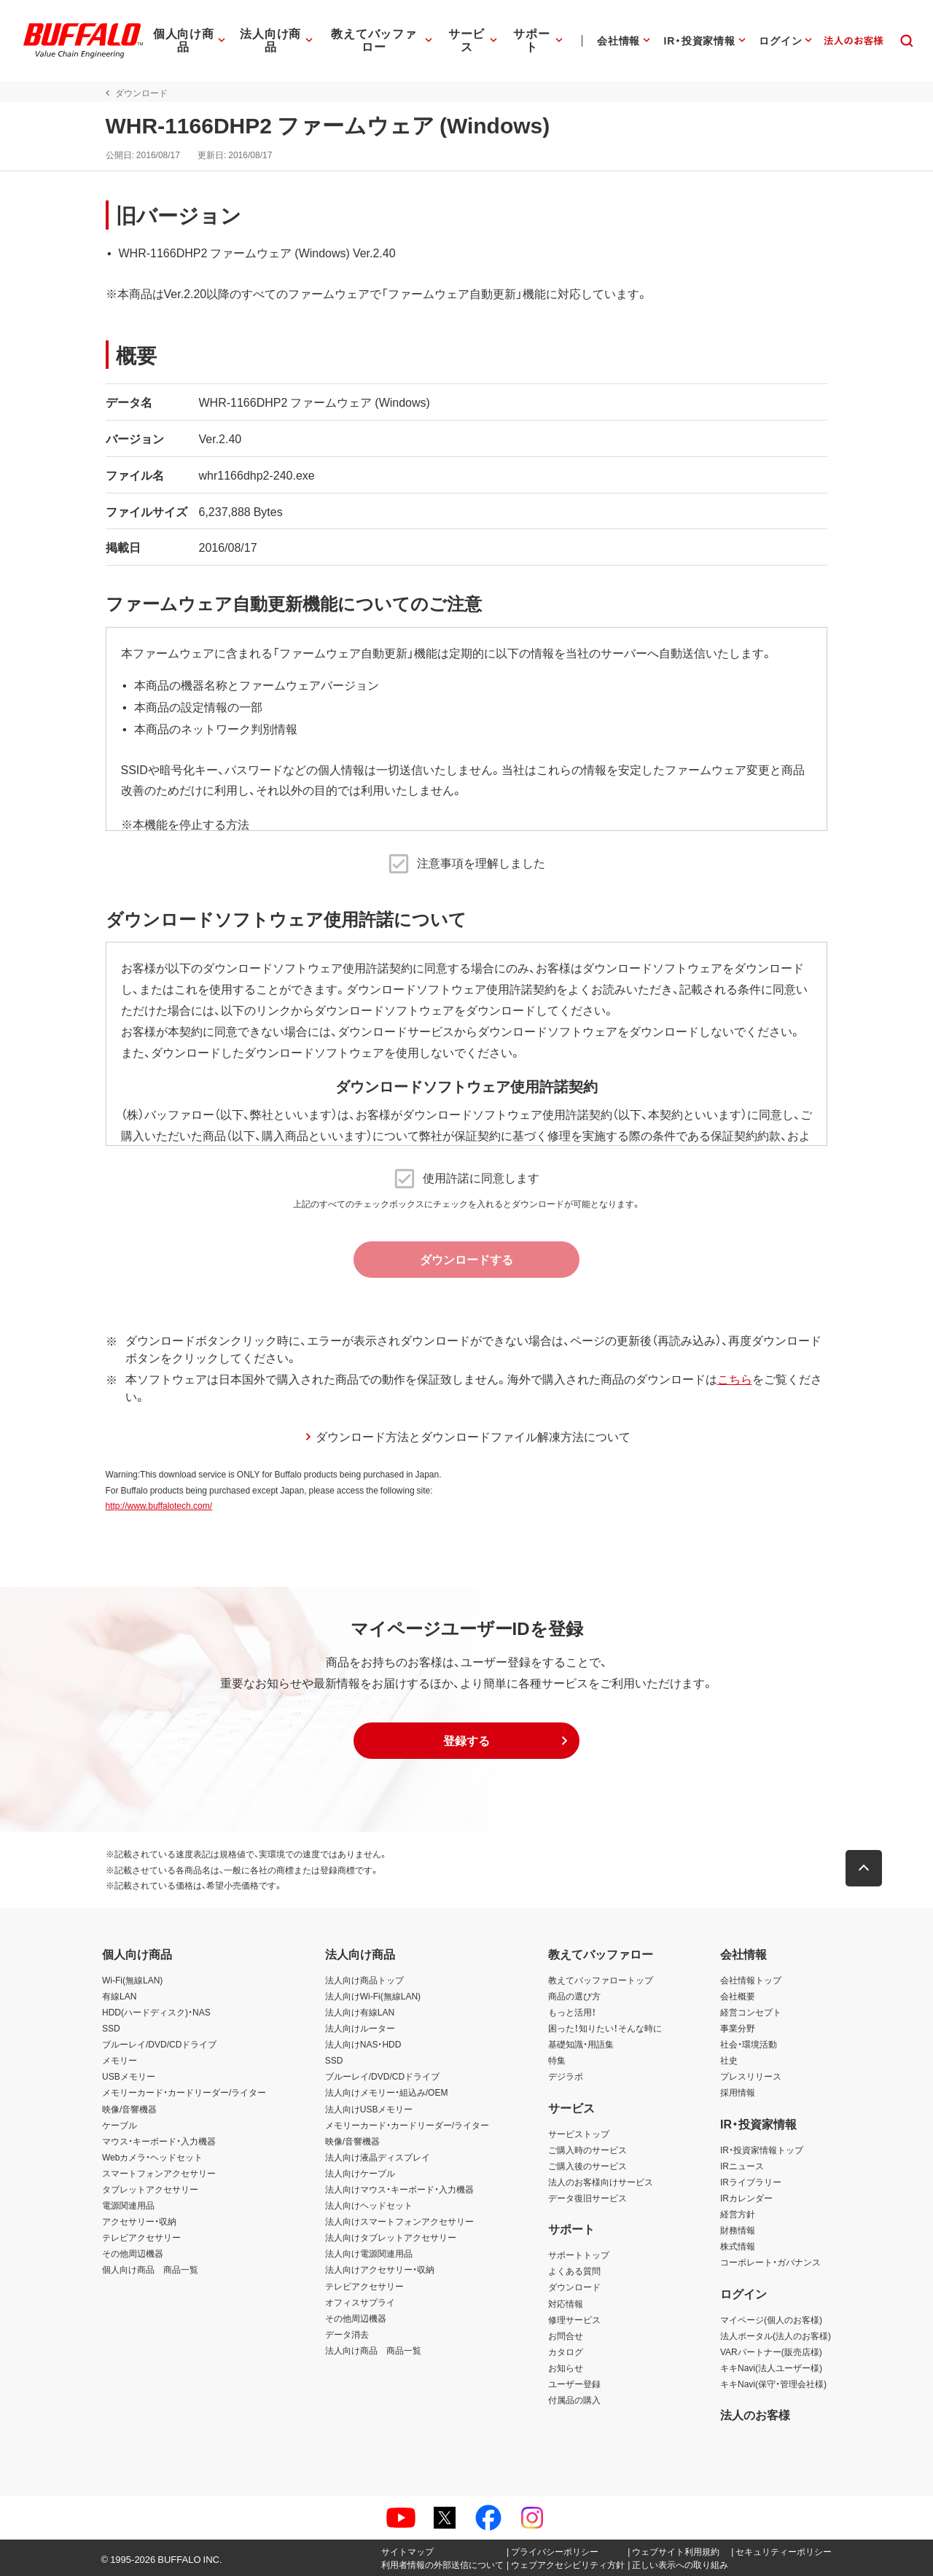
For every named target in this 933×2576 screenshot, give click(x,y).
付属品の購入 (574, 2399)
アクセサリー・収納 (139, 2221)
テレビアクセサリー (141, 2237)
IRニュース (742, 2165)
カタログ (565, 2351)
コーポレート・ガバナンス (770, 2261)
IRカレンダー (746, 2197)
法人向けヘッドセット (369, 2205)
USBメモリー (128, 2076)
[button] (466, 1740)
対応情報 (565, 2303)
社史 (729, 2059)
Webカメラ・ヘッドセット (152, 2156)
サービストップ (578, 2133)
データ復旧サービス (587, 2197)
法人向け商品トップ (364, 1979)
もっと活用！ (572, 2011)
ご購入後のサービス (587, 2165)
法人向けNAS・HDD (363, 2043)
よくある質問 (574, 2270)
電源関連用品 (128, 2205)
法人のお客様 (755, 2414)
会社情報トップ (750, 1979)
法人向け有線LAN (359, 2011)
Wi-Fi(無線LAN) (132, 1979)
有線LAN (119, 1995)
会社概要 (737, 1995)
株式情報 (737, 2245)
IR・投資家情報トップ (761, 2149)
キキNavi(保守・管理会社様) (773, 2383)
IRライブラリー (750, 2181)
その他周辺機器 (132, 2253)
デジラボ (565, 2076)
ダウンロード (574, 2286)
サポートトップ (578, 2254)
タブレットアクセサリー (150, 2189)
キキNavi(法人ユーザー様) (771, 2367)
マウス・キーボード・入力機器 (159, 2140)
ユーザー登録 (574, 2383)
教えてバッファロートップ (600, 1979)
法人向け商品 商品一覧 (373, 2350)
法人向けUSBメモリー (369, 2108)
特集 (557, 2059)
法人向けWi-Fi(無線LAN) (373, 1995)
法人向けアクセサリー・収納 (379, 2269)
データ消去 (347, 2334)
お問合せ (565, 2335)
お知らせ (565, 2367)
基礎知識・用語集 (581, 2043)
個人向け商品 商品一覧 (150, 2269)
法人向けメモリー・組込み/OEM (386, 2092)
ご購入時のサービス (587, 2149)
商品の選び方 (574, 1995)
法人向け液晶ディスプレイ (377, 2156)
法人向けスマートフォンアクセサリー (399, 2221)
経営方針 (737, 2213)
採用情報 (737, 2092)
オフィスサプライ (360, 2301)
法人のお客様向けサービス (600, 2181)
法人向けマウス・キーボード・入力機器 (399, 2189)
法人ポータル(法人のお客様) (775, 2335)
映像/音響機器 (129, 2108)
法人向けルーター (360, 2027)
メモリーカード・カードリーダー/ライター (184, 2092)
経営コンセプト (750, 2011)
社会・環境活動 (748, 2043)
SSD (111, 2027)
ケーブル (119, 2124)
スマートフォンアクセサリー (159, 2172)
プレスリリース (750, 2076)
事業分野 (737, 2027)
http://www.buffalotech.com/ (155, 1505)
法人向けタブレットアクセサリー (390, 2237)
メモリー (119, 2059)
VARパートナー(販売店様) (771, 2351)
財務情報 (737, 2229)
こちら (731, 1378)
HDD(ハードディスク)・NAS (156, 2011)
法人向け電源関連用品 (369, 2253)
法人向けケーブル (360, 2172)
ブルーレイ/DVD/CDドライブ (159, 2043)
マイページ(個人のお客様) (771, 2319)
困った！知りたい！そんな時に (605, 2027)
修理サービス (574, 2319)
